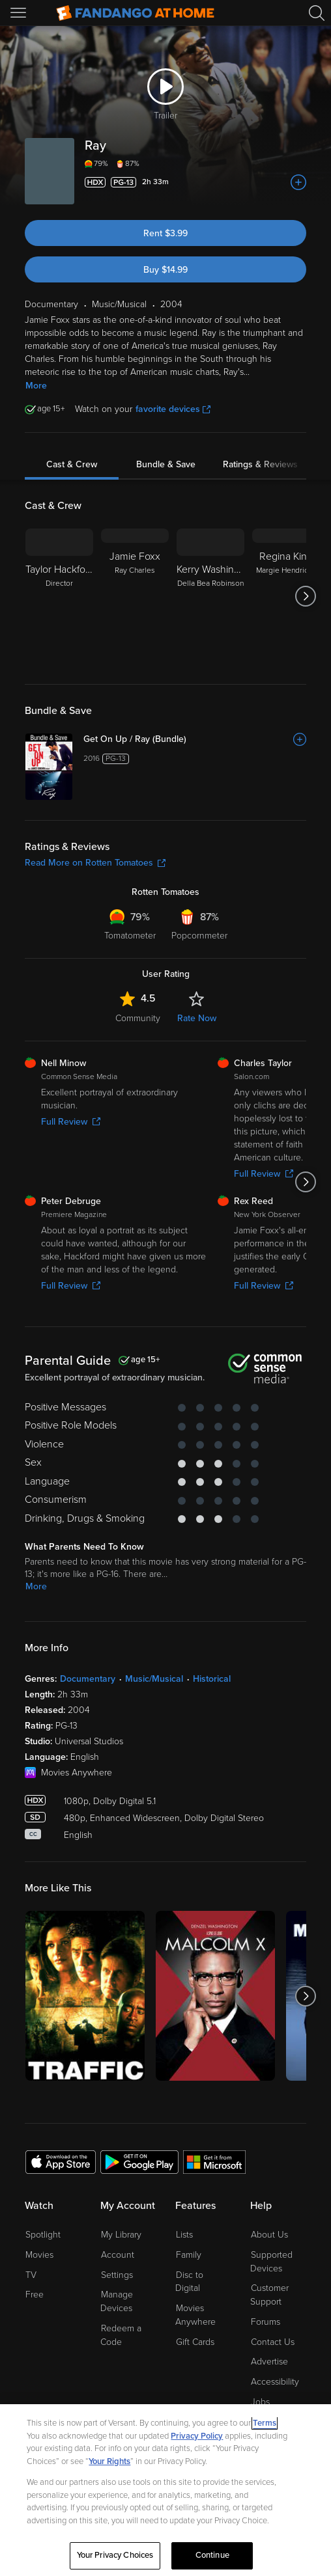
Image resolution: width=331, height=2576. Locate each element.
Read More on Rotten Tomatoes (95, 862)
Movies (39, 2254)
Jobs (260, 2401)
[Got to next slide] (306, 596)
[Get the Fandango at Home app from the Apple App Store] (60, 2161)
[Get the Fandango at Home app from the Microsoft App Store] (214, 2161)
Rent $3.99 (165, 233)
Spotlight (43, 2234)
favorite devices (173, 409)
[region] (165, 2490)
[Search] (316, 13)
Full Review (70, 1121)
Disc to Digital (189, 2281)
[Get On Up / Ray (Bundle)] (194, 739)
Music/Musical (154, 1678)
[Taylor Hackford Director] (59, 596)
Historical (212, 1678)
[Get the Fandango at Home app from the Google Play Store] (139, 2161)
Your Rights (109, 2461)
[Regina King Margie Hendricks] (286, 596)
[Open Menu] (19, 13)
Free (34, 2294)
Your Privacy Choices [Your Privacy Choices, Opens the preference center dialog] (115, 2555)
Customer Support (269, 2294)
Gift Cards (195, 2342)
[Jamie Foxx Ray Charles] (134, 596)
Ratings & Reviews (260, 464)
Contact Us (273, 2342)
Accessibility (275, 2381)
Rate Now (196, 1018)
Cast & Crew (71, 464)
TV (30, 2275)
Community (137, 1018)
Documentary (87, 1678)
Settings (117, 2275)
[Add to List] (298, 182)
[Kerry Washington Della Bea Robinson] (210, 596)
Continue (212, 2555)
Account (117, 2254)
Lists (184, 2234)
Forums (265, 2321)
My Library (121, 2234)
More (36, 385)
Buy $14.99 (165, 269)
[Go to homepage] (135, 13)
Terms (264, 2423)
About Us (269, 2234)
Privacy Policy (197, 2436)
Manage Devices (116, 2301)
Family (188, 2254)
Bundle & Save (165, 464)
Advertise (269, 2361)
